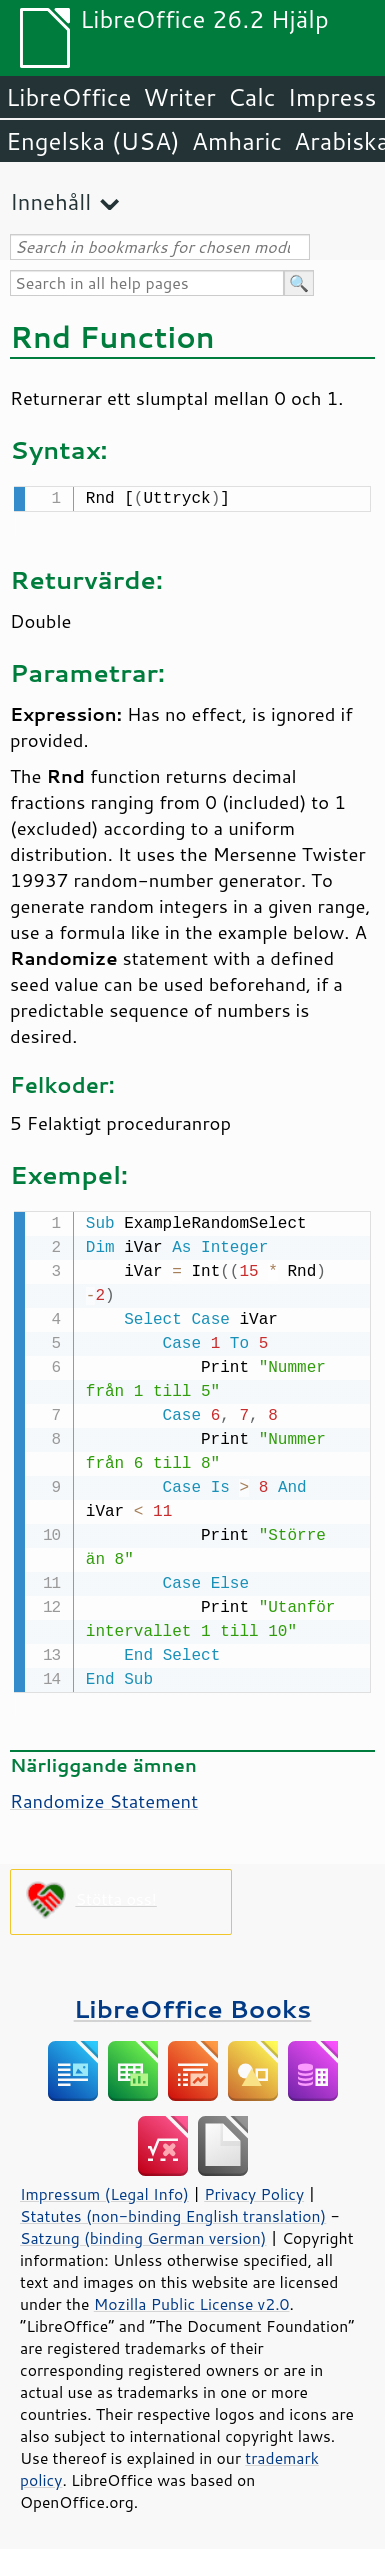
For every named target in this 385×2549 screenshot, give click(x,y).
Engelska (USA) (93, 141)
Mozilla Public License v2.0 (192, 2300)
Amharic (237, 141)
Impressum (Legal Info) (104, 2190)
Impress (332, 97)
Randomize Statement (104, 1797)
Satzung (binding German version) (143, 2234)
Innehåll (50, 201)
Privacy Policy (254, 2190)
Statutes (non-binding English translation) (173, 2212)
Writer (179, 97)
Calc (252, 97)
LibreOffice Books (193, 2004)
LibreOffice (68, 97)
